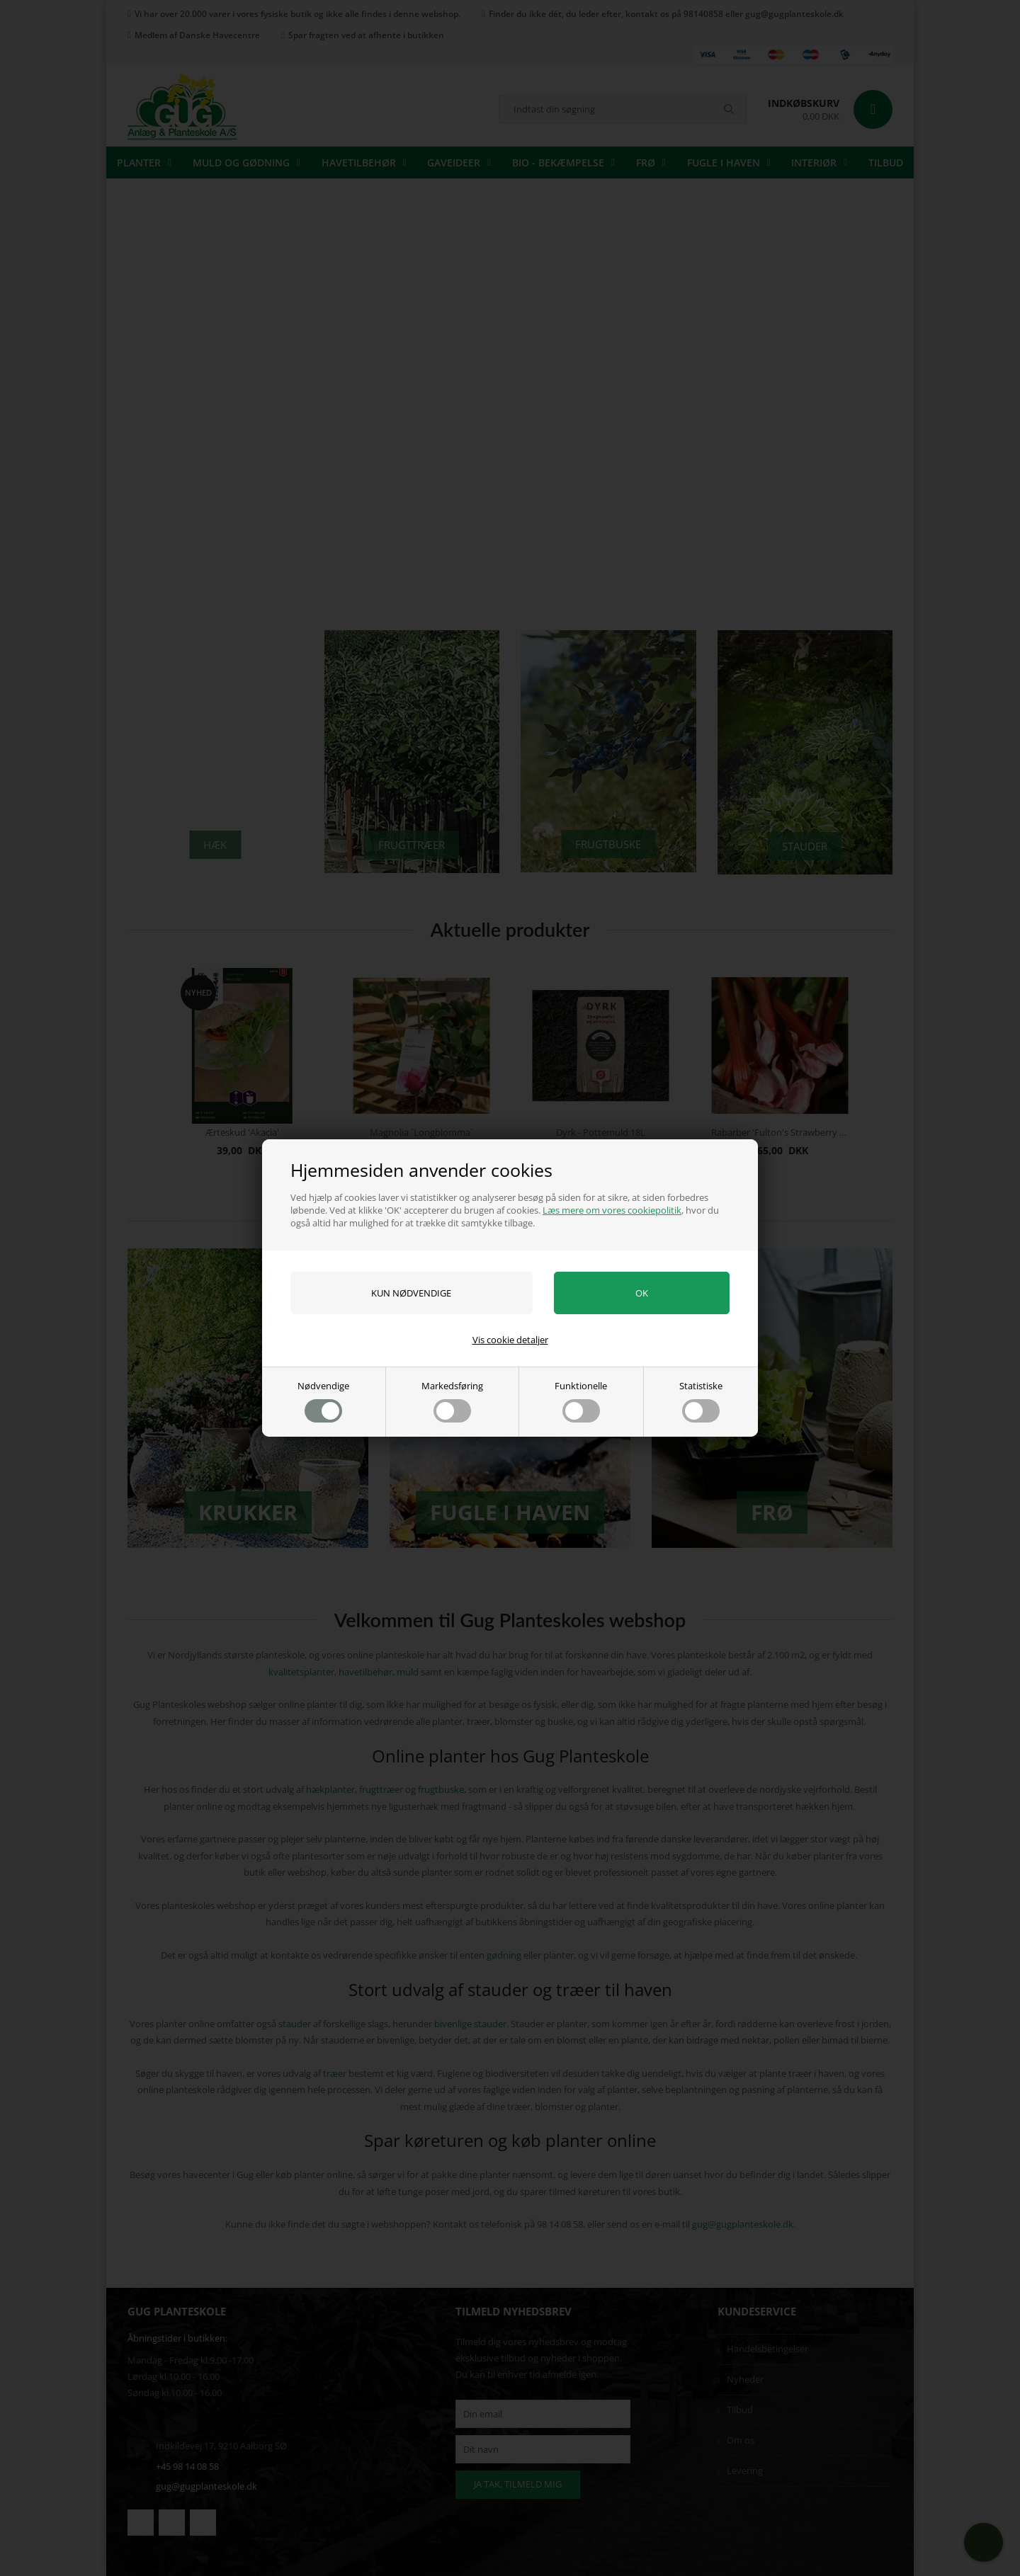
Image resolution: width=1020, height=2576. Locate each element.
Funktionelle (581, 1401)
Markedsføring (452, 1401)
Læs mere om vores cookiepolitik (612, 1210)
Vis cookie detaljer (510, 1339)
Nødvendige (323, 1401)
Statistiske (700, 1401)
